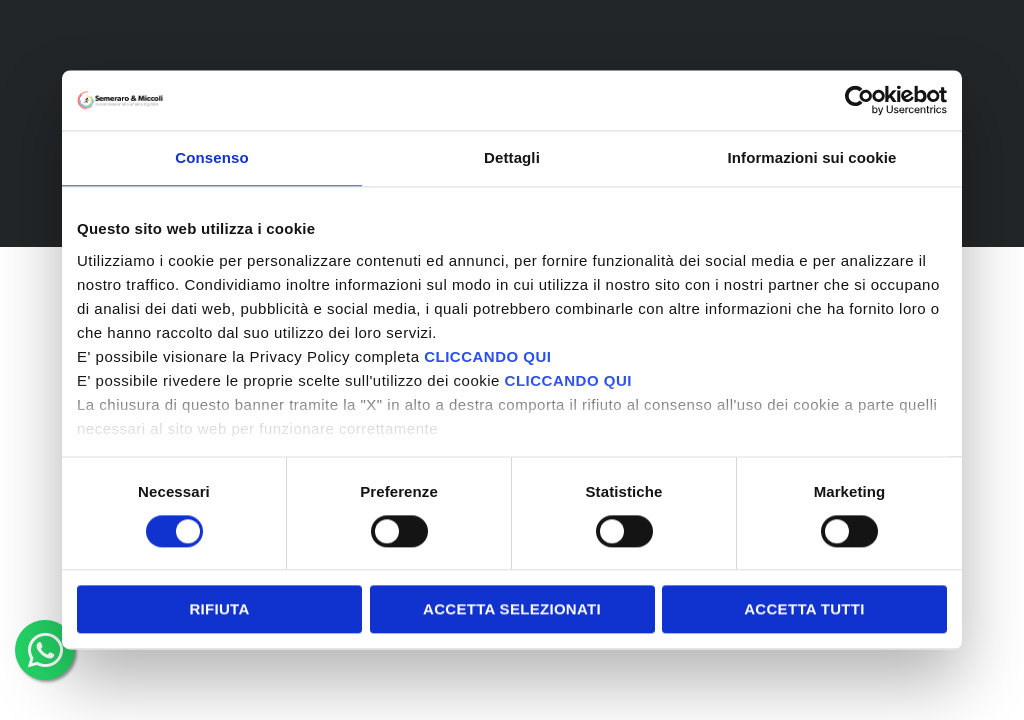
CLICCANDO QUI (487, 356)
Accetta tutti (804, 609)
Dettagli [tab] (512, 157)
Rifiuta (219, 609)
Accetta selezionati (512, 609)
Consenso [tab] (211, 157)
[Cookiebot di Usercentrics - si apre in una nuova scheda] (859, 100)
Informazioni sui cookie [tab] (812, 157)
